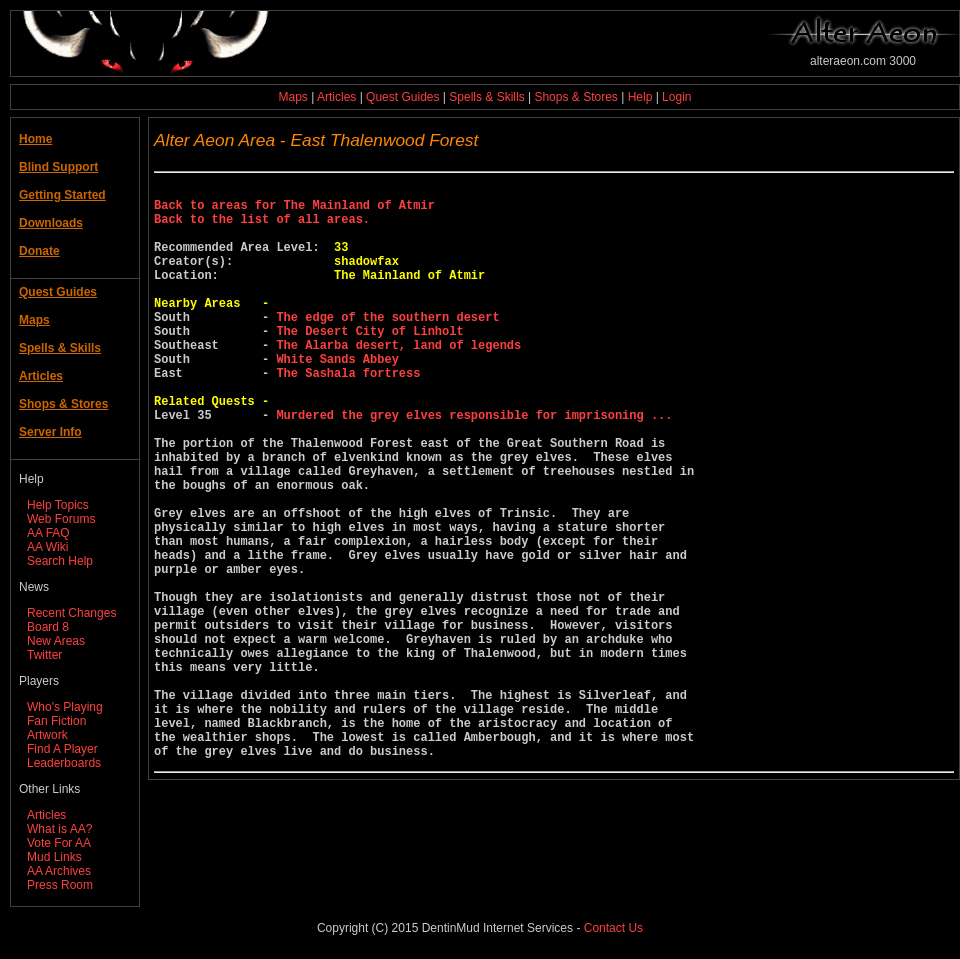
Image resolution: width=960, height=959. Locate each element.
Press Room (60, 885)
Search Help (60, 561)
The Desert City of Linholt (369, 363)
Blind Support (58, 167)
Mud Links (54, 857)
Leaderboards (64, 763)
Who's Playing (65, 707)
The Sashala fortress (348, 414)
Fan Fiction (56, 721)
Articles (336, 97)
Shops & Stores (575, 97)
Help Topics (58, 505)
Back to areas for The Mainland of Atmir (294, 210)
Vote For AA (59, 843)
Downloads (51, 223)
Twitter (44, 655)
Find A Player (62, 749)
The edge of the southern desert (387, 346)
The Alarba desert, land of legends (398, 380)
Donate (39, 251)
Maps (293, 97)
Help (640, 97)
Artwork (47, 735)
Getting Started (62, 195)
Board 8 (48, 627)
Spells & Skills (486, 97)
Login (676, 97)
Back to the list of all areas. (262, 227)
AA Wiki (47, 547)
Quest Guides (402, 97)
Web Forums (61, 519)
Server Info (50, 432)
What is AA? (59, 829)
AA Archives (59, 871)
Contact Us (613, 928)
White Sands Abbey (337, 397)
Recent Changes (71, 613)
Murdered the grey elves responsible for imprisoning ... (474, 465)
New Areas (56, 641)
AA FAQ (48, 533)
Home (35, 139)
